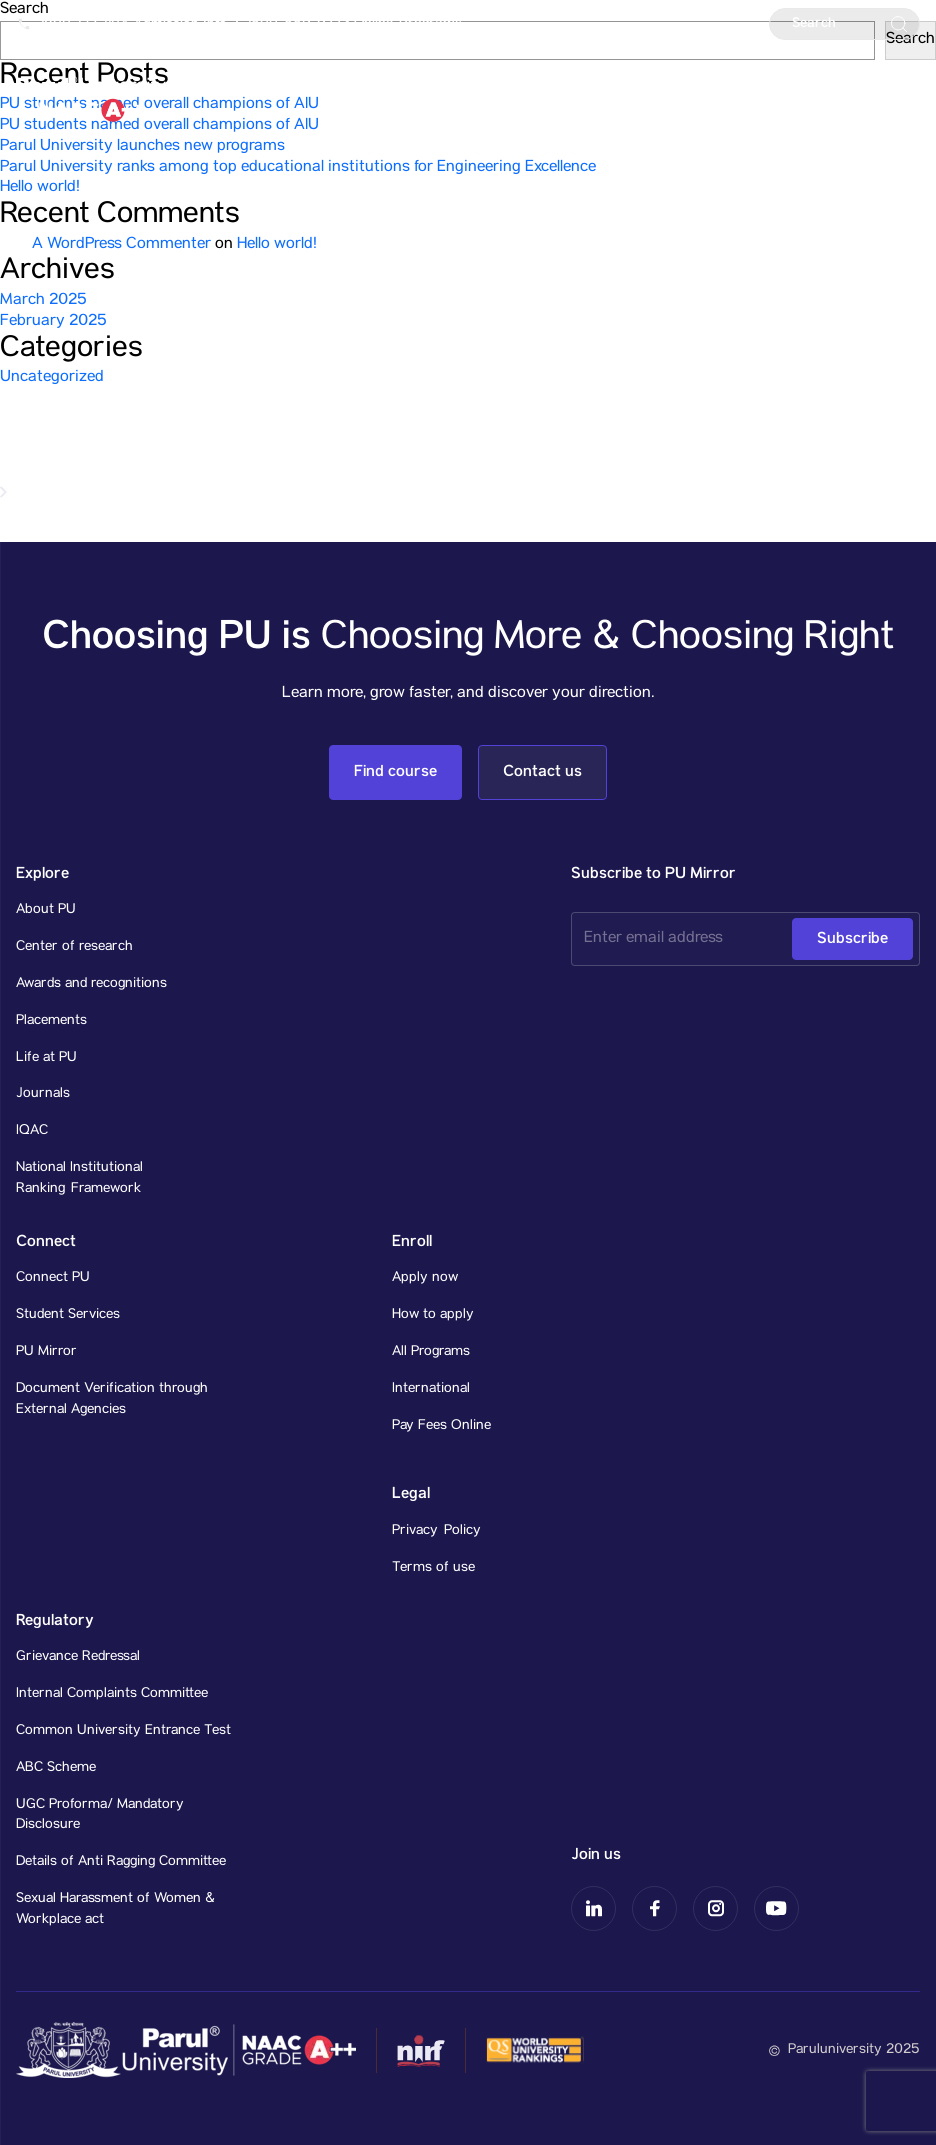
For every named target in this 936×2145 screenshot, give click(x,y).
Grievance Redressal (78, 1657)
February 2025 (53, 322)
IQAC (32, 1131)
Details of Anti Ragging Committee (121, 1862)
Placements (51, 1021)
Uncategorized (52, 378)
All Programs (431, 1352)
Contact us (542, 771)
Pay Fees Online (441, 1426)
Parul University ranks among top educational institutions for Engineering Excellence (298, 168)
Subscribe (852, 938)
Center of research (74, 947)
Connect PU (53, 1278)
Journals (43, 1094)
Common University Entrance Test (123, 1731)
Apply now (425, 1278)
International (431, 1389)
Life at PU (46, 1058)
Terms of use (433, 1568)
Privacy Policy (436, 1531)
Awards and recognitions (91, 984)
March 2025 (43, 301)
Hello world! (40, 188)
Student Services (68, 1315)
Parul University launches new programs (142, 147)
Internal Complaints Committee (112, 1694)
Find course (395, 771)
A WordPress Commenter (121, 245)
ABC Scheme (56, 1768)
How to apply (433, 1315)
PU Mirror (46, 1352)
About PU (46, 910)
